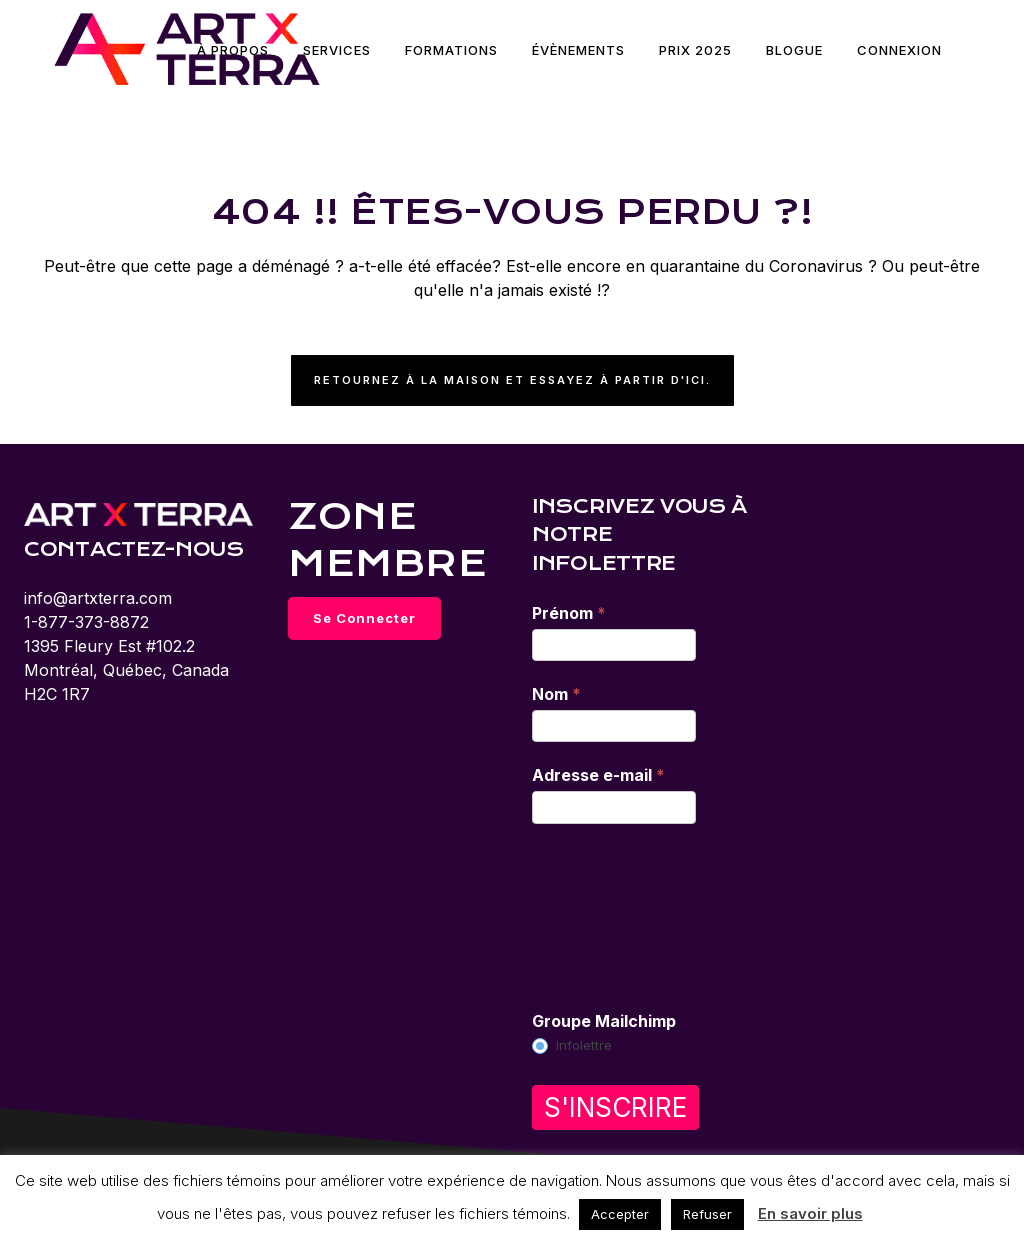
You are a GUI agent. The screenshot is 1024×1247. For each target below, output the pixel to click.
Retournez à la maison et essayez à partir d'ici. (512, 380)
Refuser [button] (707, 1214)
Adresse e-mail (598, 775)
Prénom (569, 613)
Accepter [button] (620, 1214)
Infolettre (572, 1045)
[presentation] (614, 916)
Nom (556, 694)
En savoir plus (810, 1213)
